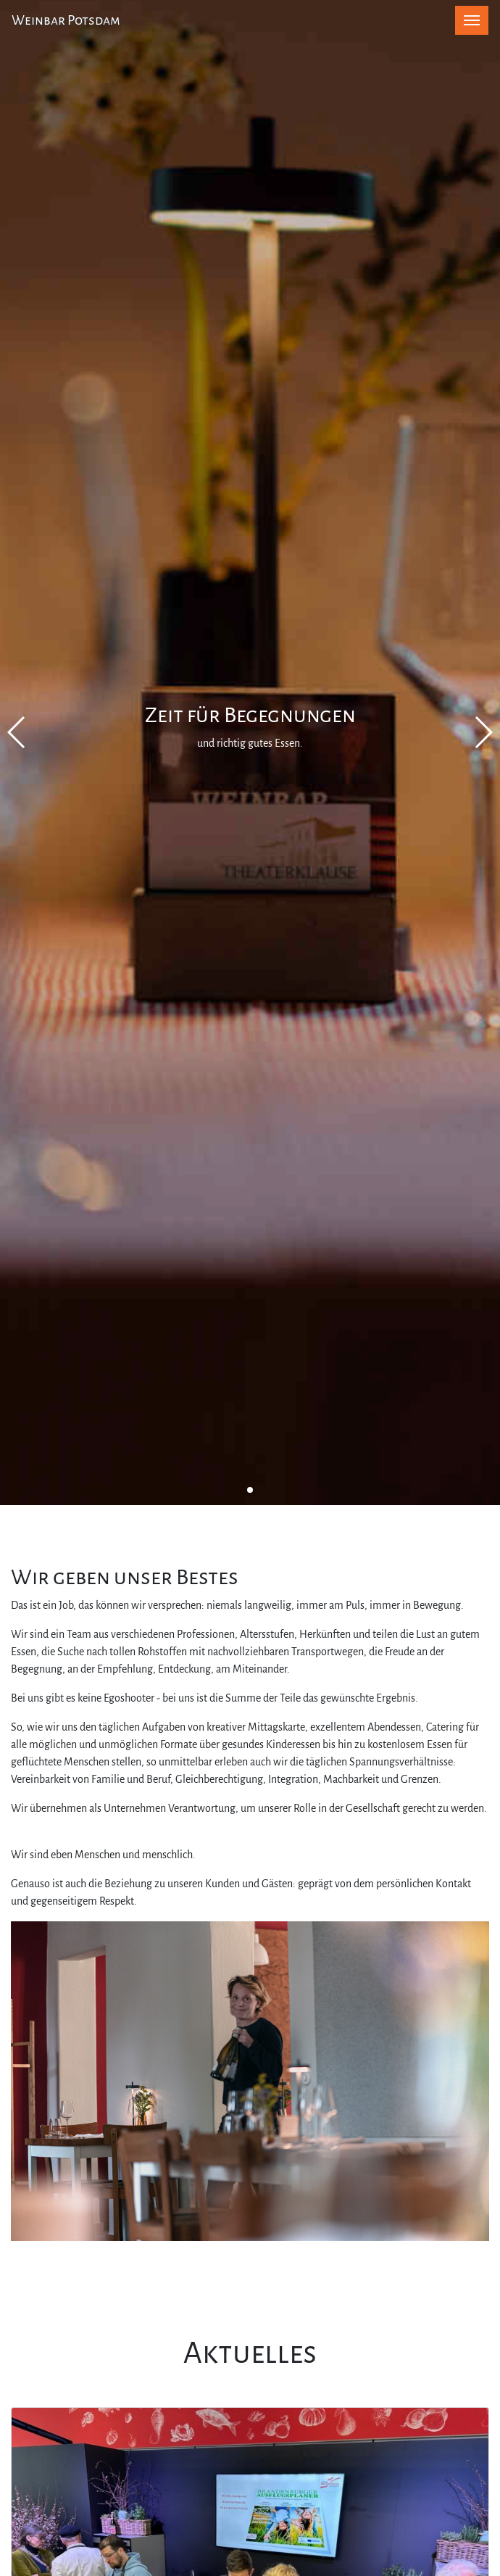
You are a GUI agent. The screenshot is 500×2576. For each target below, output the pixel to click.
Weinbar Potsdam (66, 20)
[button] (250, 1490)
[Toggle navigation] (471, 20)
